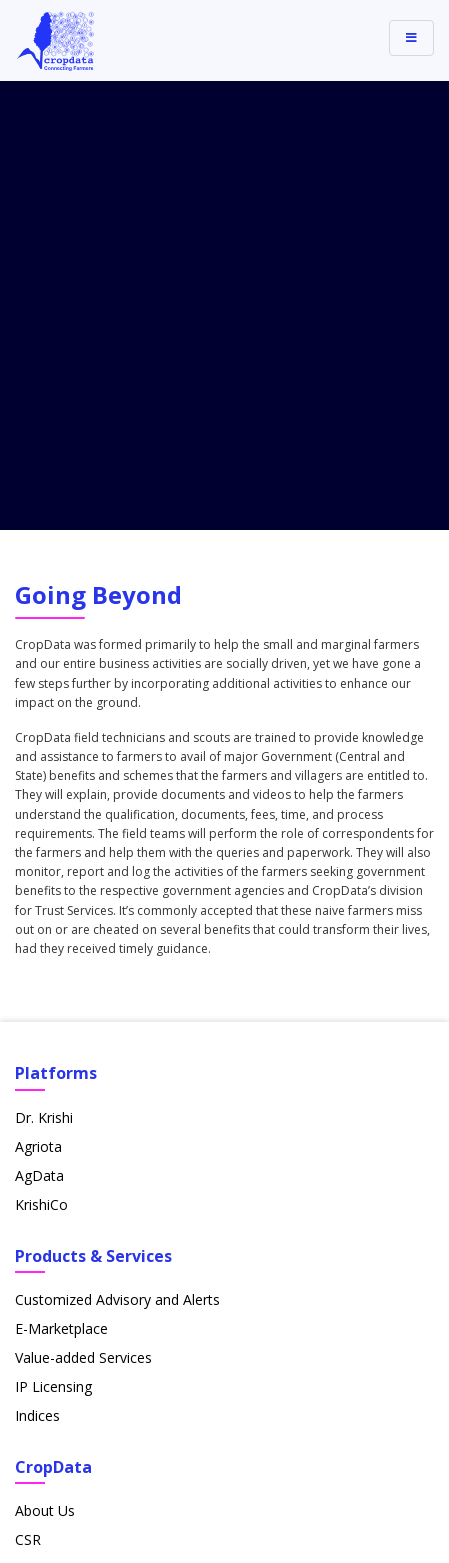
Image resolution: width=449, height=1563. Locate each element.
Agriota (38, 721)
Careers (40, 1172)
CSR (28, 1114)
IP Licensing (53, 961)
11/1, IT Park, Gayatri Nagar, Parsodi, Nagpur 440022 (204, 1326)
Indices (37, 990)
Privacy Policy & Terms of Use (225, 1536)
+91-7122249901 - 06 (103, 1384)
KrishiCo (41, 779)
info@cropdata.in (89, 1355)
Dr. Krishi (44, 692)
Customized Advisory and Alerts (117, 874)
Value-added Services (83, 932)
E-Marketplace (61, 903)
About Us (45, 1085)
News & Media (63, 1201)
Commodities (58, 1143)
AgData (39, 750)
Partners (42, 1230)
